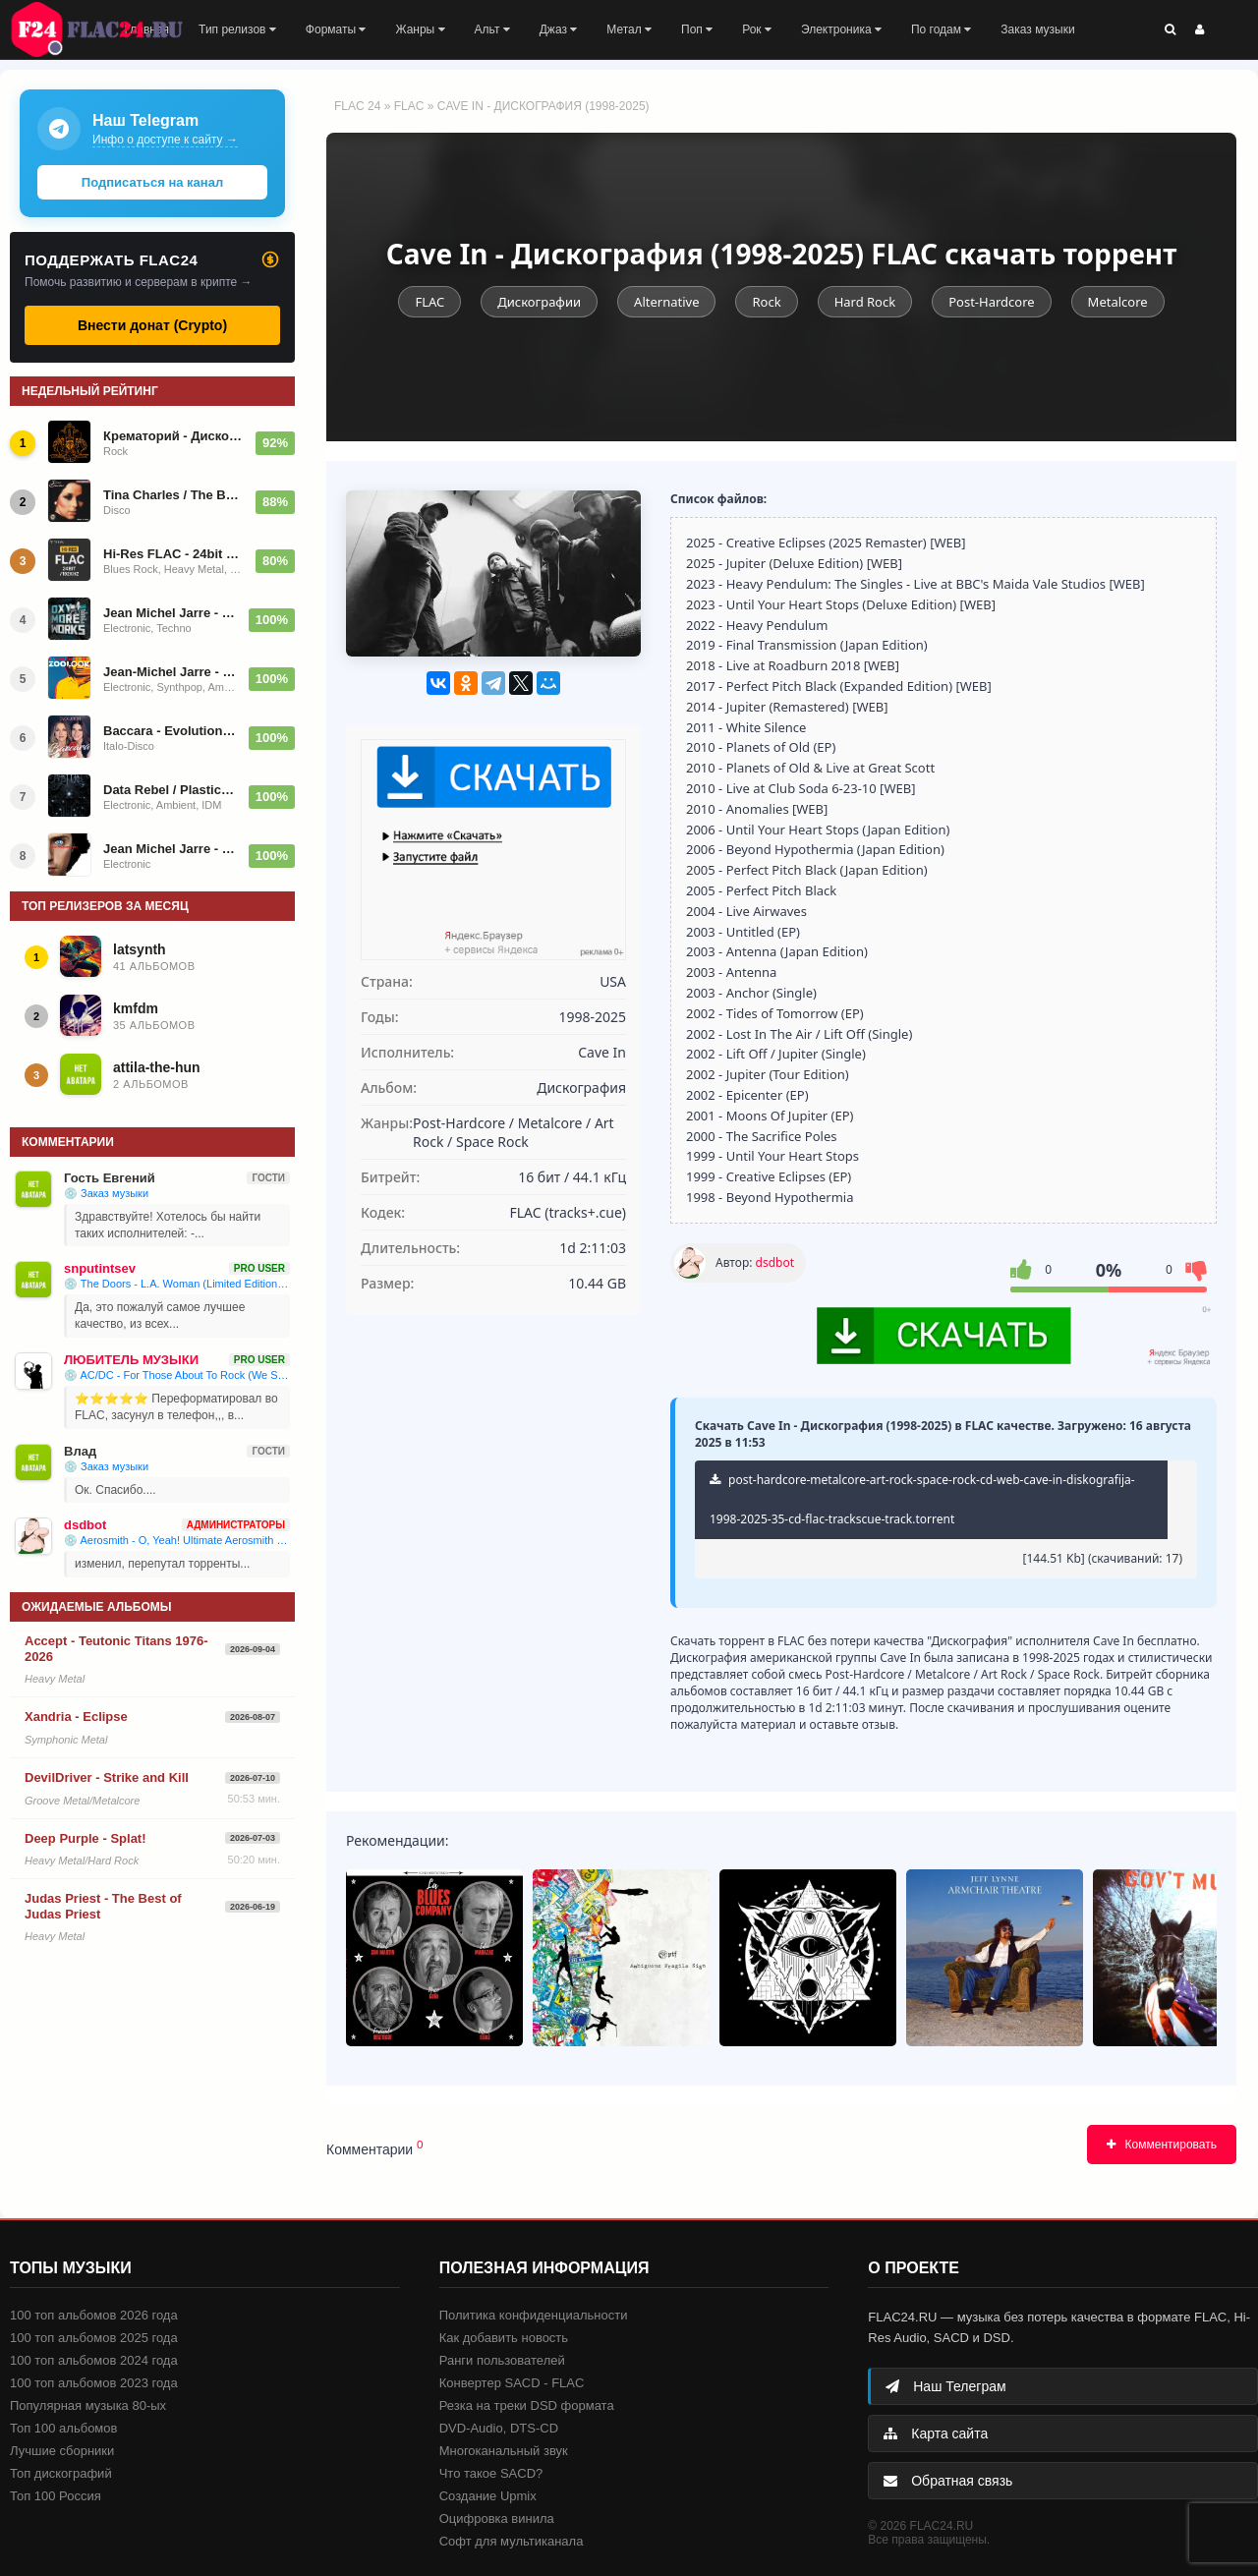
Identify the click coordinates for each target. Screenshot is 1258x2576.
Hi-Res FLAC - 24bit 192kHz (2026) (173, 553)
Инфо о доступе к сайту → (165, 139)
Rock (766, 302)
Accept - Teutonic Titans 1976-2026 (116, 1648)
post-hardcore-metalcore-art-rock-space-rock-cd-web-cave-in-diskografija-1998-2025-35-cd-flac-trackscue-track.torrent (922, 1499)
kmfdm (135, 1008)
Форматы (336, 29)
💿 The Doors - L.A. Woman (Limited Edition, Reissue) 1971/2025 (177, 1283)
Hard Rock (865, 302)
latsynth (139, 949)
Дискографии (539, 302)
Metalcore (1118, 302)
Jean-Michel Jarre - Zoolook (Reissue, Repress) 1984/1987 (170, 671)
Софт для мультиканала (511, 2541)
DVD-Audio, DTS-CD (498, 2428)
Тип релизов (237, 29)
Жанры (419, 29)
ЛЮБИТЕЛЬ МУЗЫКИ (131, 1359)
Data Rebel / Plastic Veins (170, 789)
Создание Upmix (488, 2496)
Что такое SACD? (491, 2473)
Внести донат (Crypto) (152, 325)
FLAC (409, 106)
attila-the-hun (156, 1067)
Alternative (666, 302)
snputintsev (100, 1268)
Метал (629, 29)
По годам (941, 29)
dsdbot (775, 1262)
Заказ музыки (1037, 29)
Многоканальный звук (503, 2450)
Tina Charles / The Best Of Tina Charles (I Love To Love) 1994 (173, 494)
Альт (492, 29)
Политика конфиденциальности (533, 2315)
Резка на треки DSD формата (526, 2405)
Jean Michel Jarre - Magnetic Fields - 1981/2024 (170, 848)
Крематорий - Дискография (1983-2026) (173, 436)
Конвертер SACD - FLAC (512, 2383)
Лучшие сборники (62, 2450)
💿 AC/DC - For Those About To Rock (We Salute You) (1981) (177, 1375)
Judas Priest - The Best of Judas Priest (103, 1906)
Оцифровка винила (496, 2518)
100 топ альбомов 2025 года (94, 2337)
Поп (697, 29)
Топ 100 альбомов (63, 2428)
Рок (757, 29)
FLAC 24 (108, 29)
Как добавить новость (503, 2337)
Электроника (841, 29)
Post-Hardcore (991, 302)
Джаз (559, 29)
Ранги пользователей (502, 2360)
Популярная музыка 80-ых (88, 2405)
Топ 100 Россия (55, 2496)
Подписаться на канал (152, 182)
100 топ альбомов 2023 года (94, 2383)
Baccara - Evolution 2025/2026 (170, 730)
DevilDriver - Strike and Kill (107, 1777)
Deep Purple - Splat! (85, 1838)
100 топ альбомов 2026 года (94, 2315)
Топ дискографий (61, 2473)
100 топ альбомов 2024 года (94, 2360)
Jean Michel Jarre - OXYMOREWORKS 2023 (170, 612)
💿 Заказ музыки (106, 1193)
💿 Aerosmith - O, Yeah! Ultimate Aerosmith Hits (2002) (177, 1540)
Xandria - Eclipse (76, 1716)
